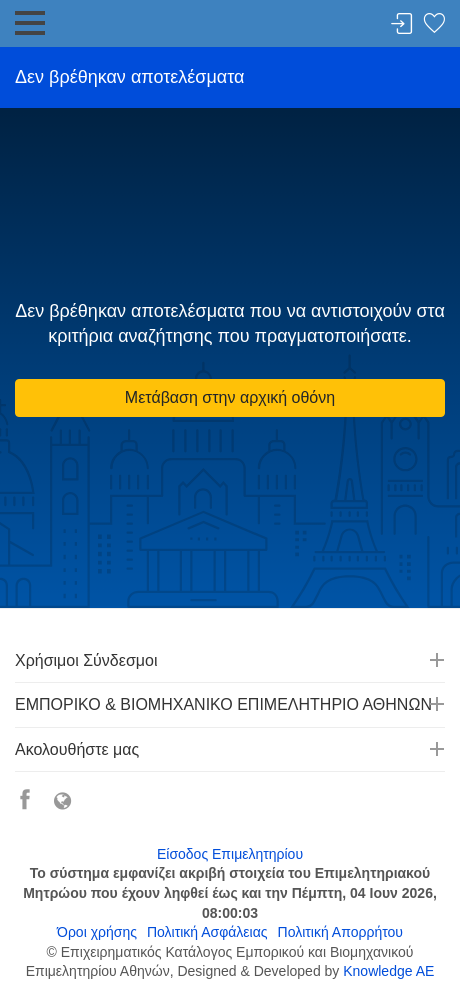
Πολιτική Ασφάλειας (207, 932)
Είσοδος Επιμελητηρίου (230, 854)
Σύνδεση (402, 24)
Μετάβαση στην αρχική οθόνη (230, 397)
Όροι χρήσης (97, 932)
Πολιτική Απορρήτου (340, 932)
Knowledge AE (388, 971)
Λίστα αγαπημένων (434, 24)
